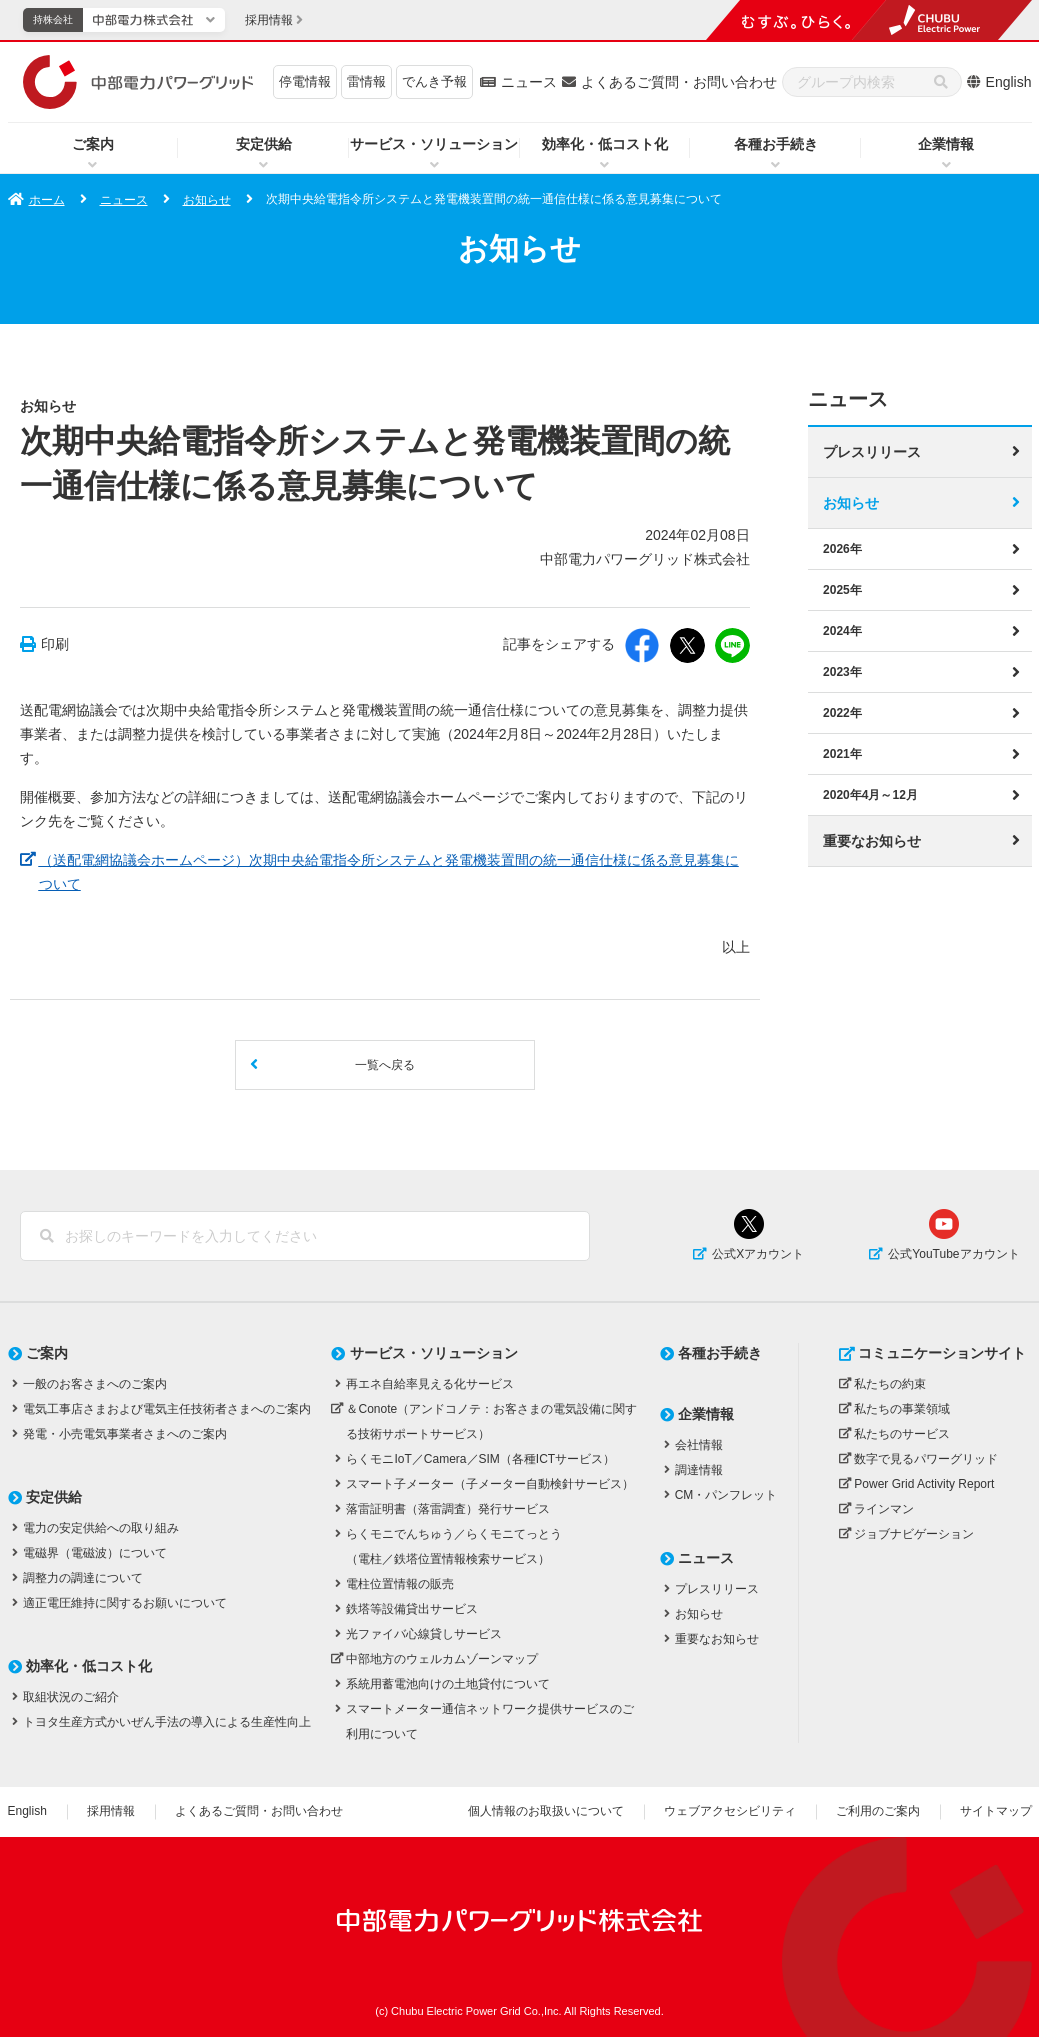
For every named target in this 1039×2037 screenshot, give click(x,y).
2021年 (842, 753)
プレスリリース (872, 451)
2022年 (842, 712)
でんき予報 (434, 81)
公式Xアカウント (758, 1254)
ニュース (529, 82)
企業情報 (946, 144)
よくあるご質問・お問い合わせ (679, 82)
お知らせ (207, 200)
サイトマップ (996, 1811)
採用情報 (111, 1811)
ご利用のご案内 (878, 1811)
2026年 (842, 548)
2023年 (842, 671)
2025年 (842, 589)
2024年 (842, 630)
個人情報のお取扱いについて (546, 1811)
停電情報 (305, 81)
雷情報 (366, 81)
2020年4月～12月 (870, 794)
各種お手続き (776, 144)
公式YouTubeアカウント (953, 1254)
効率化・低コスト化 (605, 144)
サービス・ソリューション (434, 144)
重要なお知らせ (872, 840)
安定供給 (264, 144)
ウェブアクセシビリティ (730, 1811)
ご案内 (93, 144)
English (1009, 82)
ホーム (47, 200)
